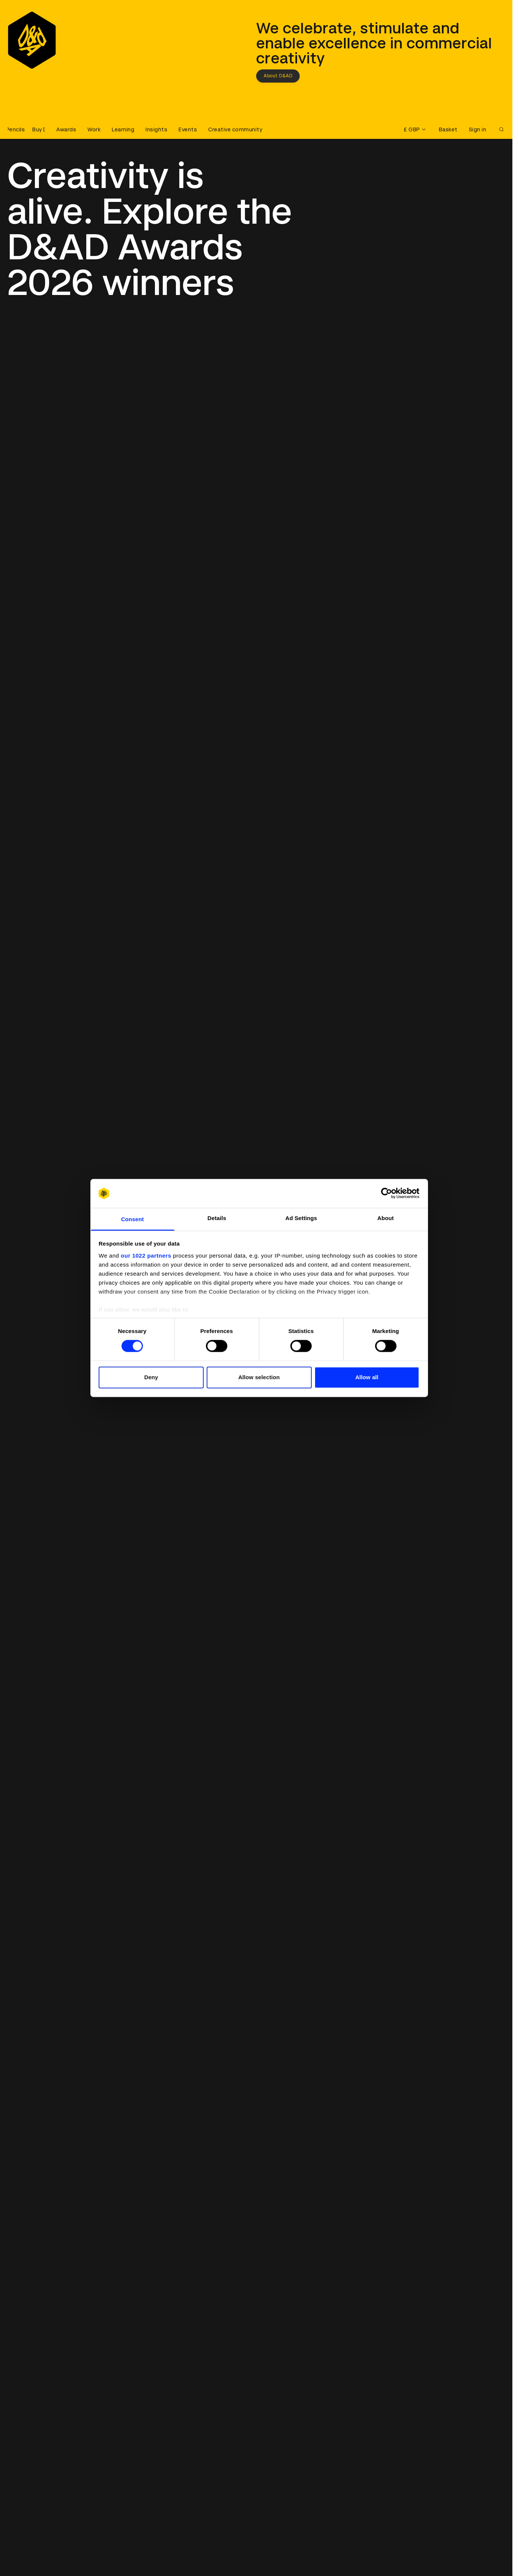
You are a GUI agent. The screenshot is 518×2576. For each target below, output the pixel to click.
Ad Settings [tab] (301, 1218)
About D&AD (278, 75)
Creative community (235, 129)
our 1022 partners (146, 1255)
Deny (151, 1377)
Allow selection (259, 1377)
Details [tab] (216, 1218)
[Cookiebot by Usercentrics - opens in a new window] (386, 1193)
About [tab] (385, 1218)
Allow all (366, 1377)
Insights (156, 129)
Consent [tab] (132, 1219)
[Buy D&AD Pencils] (26, 129)
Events (188, 129)
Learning (123, 129)
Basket (448, 129)
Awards (66, 129)
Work (94, 129)
